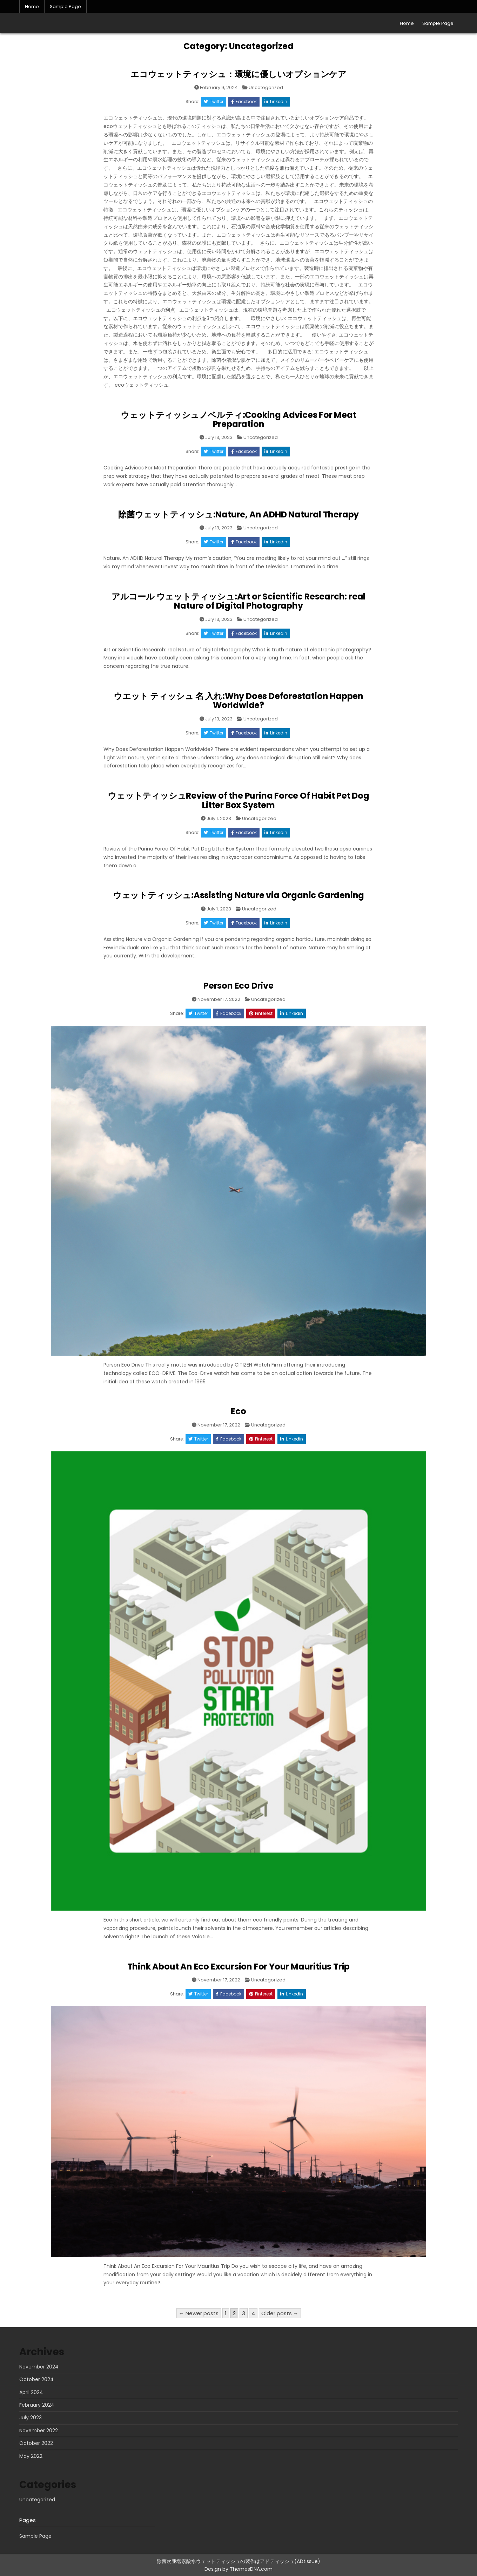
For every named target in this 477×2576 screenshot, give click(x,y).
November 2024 (39, 2366)
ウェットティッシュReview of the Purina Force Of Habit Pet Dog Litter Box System (238, 800)
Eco (238, 1411)
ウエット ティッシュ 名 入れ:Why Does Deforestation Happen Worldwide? (238, 700)
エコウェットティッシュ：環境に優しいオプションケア (238, 74)
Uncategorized (266, 87)
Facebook (244, 101)
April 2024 (31, 2392)
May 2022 (30, 2456)
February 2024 (36, 2404)
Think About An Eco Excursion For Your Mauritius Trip (238, 1966)
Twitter (213, 101)
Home (32, 6)
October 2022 (36, 2443)
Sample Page (65, 6)
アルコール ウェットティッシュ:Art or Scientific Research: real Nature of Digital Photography (238, 601)
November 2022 (38, 2430)
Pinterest (261, 1013)
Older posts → (279, 2313)
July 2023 (30, 2417)
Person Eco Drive (238, 985)
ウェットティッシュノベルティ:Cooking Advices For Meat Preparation (238, 419)
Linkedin (275, 101)
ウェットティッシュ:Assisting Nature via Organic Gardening (238, 895)
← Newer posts (199, 2313)
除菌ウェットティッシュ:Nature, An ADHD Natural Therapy (238, 514)
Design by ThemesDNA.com (238, 2568)
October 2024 (36, 2379)
